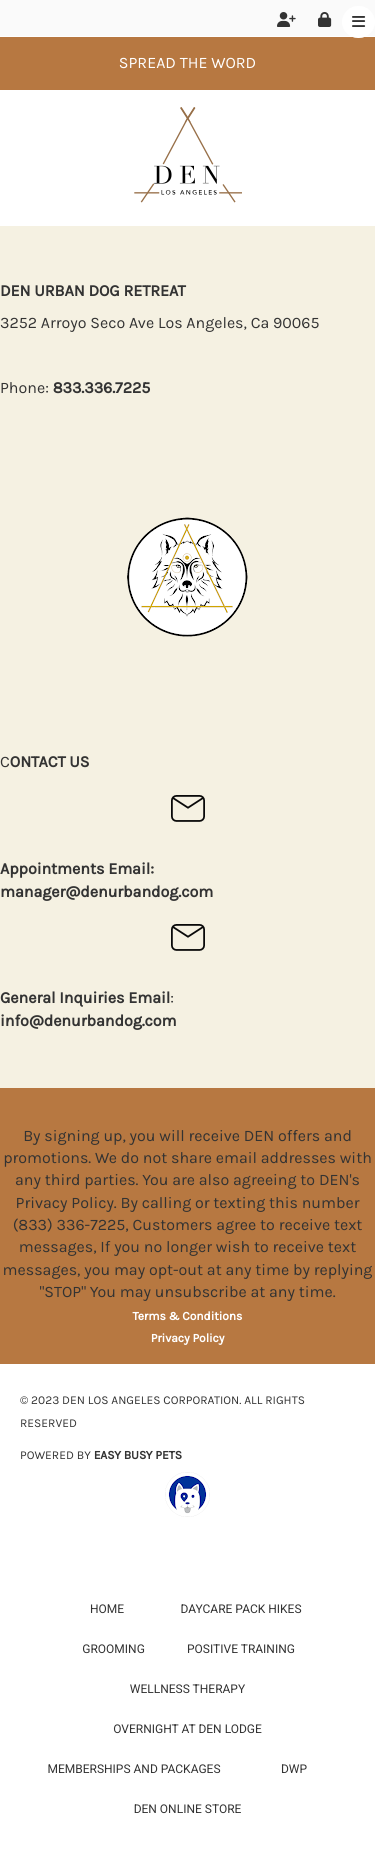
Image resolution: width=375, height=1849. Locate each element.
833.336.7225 (102, 388)
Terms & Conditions (188, 1317)
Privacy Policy (188, 1339)
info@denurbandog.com (88, 1021)
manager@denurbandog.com (106, 892)
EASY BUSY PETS (138, 1456)
